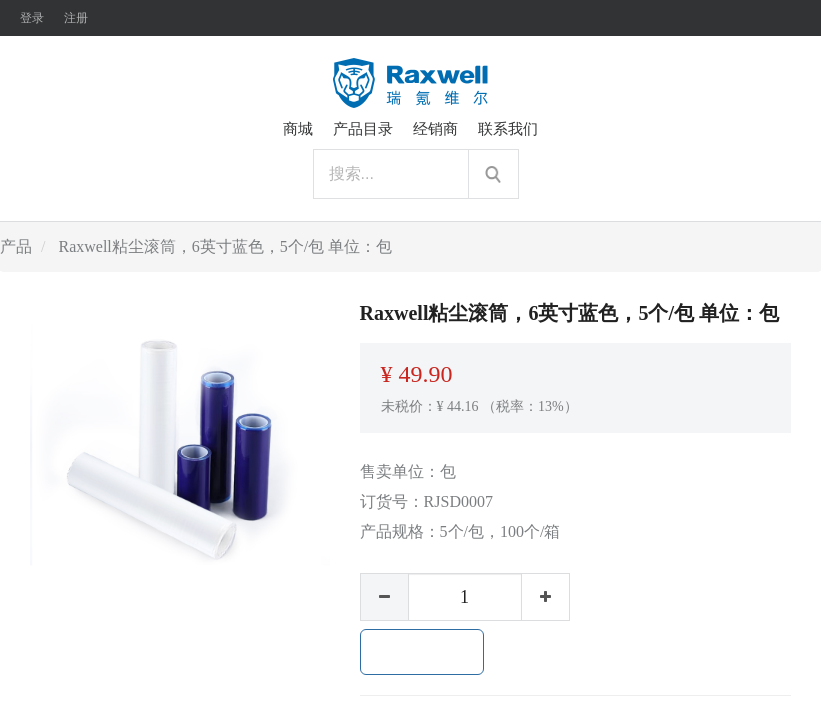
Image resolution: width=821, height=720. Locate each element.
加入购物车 (422, 652)
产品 (16, 246)
